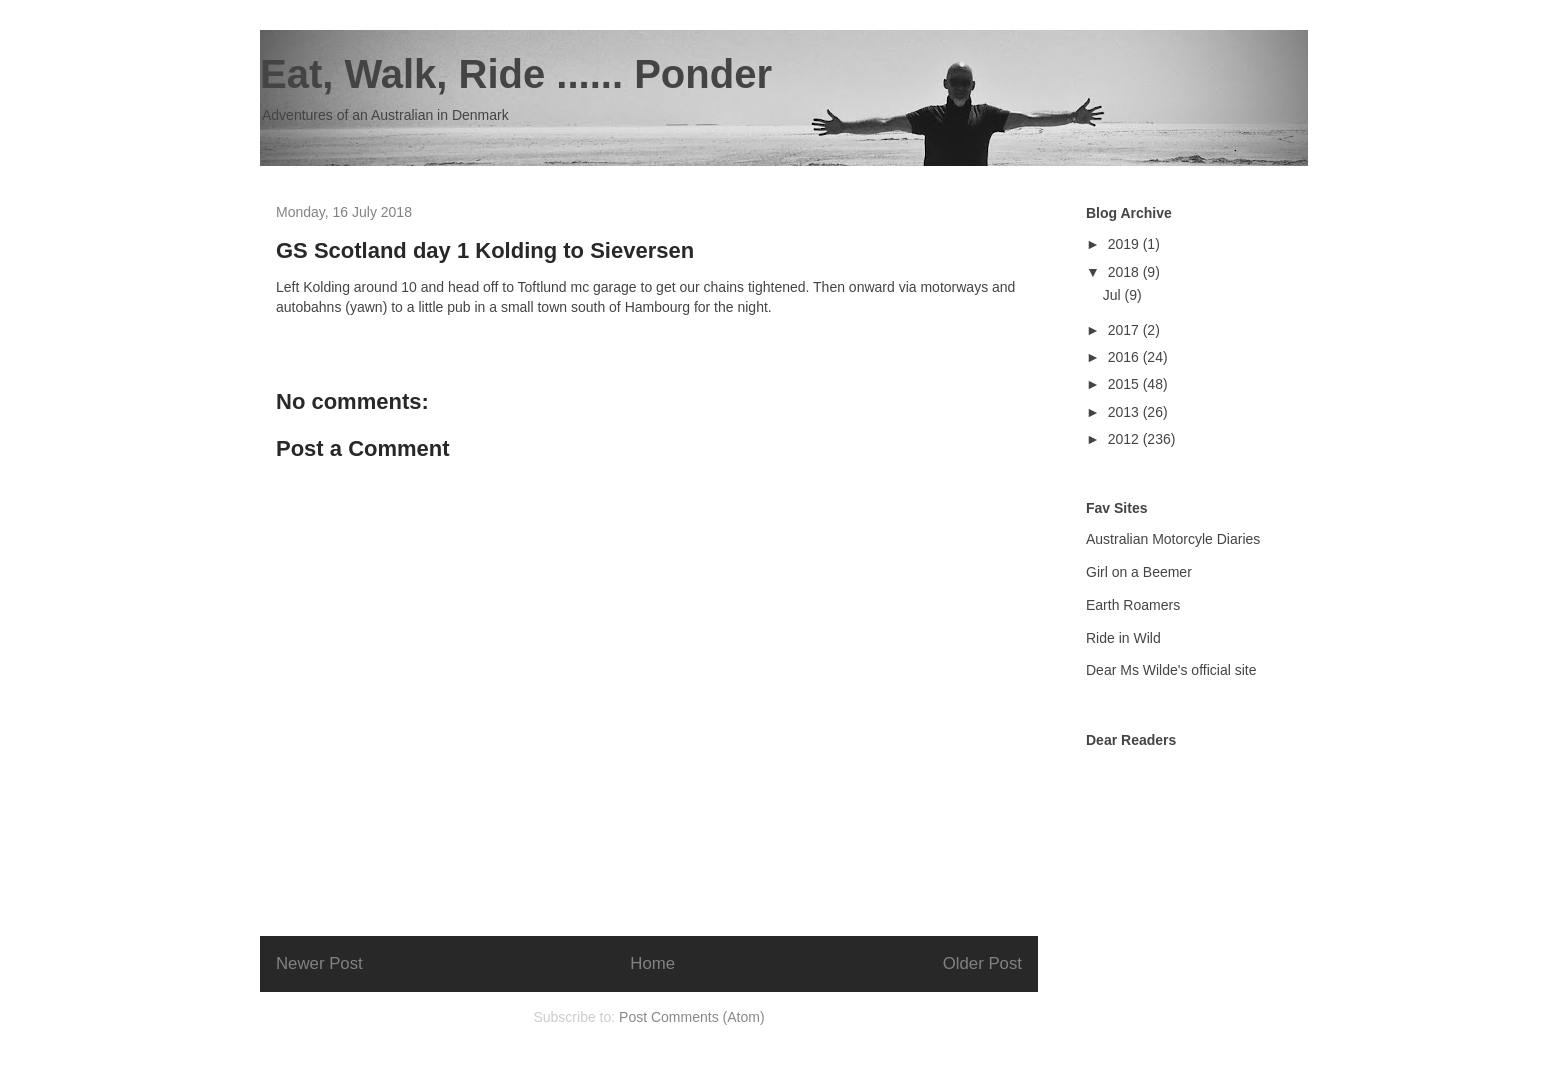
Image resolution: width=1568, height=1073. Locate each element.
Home (652, 963)
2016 (1125, 357)
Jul (1114, 295)
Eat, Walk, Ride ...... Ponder (516, 74)
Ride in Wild (1123, 638)
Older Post (982, 963)
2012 (1125, 439)
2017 (1125, 330)
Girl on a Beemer (1139, 572)
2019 (1125, 244)
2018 (1125, 272)
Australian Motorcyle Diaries (1173, 539)
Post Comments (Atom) (691, 1017)
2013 (1125, 412)
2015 (1125, 384)
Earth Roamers (1133, 605)
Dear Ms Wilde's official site (1171, 670)
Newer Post (319, 963)
